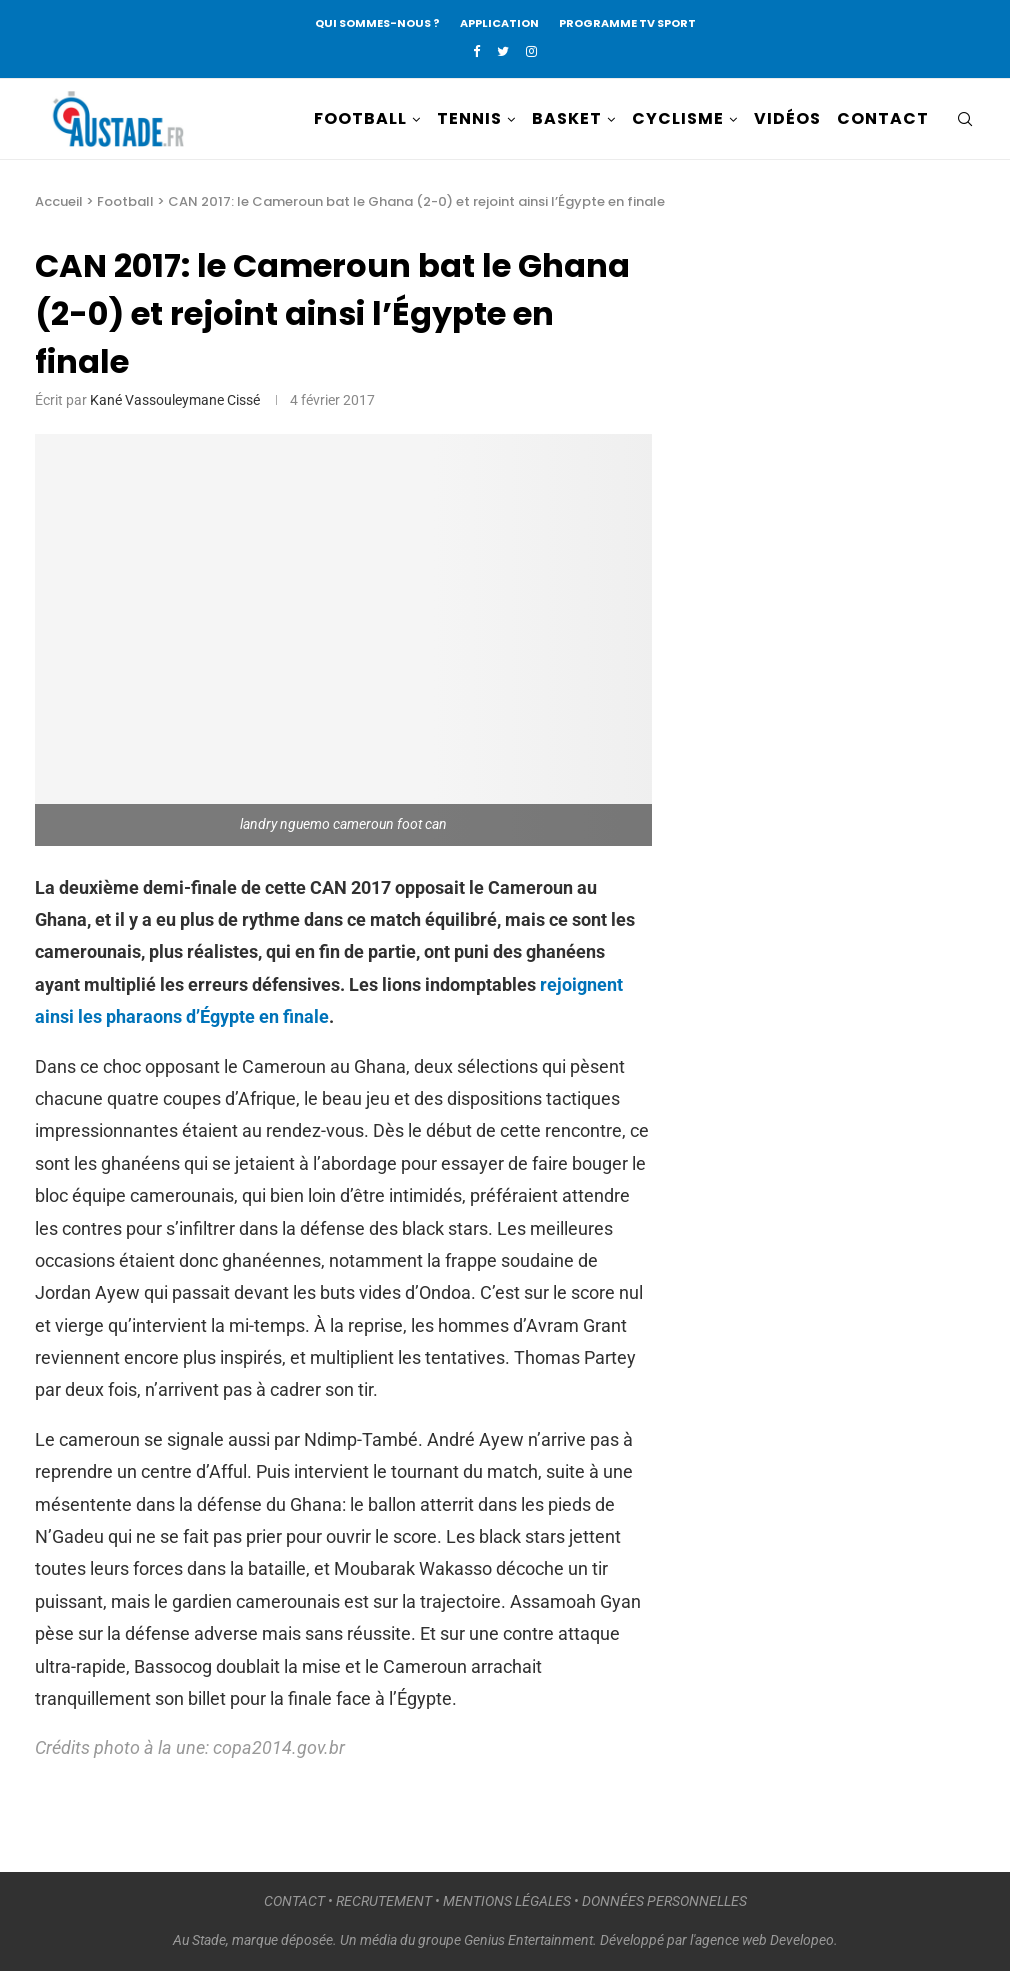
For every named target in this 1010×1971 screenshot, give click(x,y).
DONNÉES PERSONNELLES (664, 1901)
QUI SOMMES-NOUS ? (377, 23)
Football (125, 201)
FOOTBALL (360, 118)
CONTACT (883, 118)
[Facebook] (476, 51)
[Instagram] (531, 51)
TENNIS (469, 118)
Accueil (59, 201)
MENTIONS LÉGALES (507, 1901)
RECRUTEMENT (384, 1901)
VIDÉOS (787, 118)
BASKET (567, 118)
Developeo (802, 1940)
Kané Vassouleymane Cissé (175, 400)
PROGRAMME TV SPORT (627, 23)
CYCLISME (678, 118)
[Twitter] (503, 51)
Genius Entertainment (528, 1940)
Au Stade (199, 1940)
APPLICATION (499, 23)
